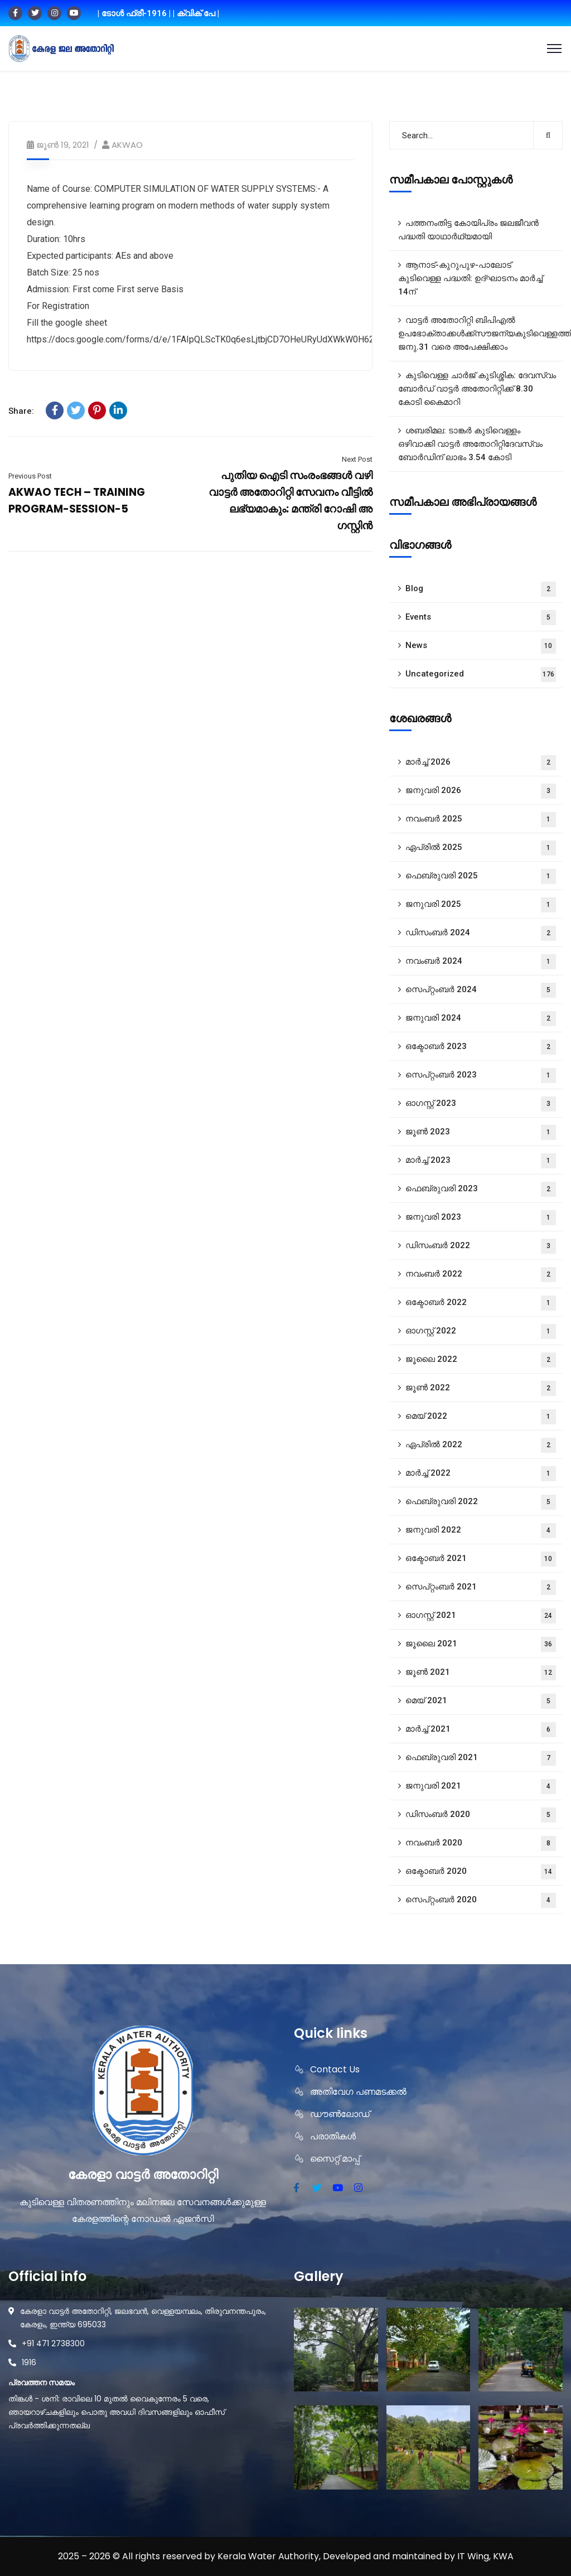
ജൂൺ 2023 (480, 1132)
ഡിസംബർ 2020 (480, 1815)
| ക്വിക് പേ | (196, 13)
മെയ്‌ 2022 (480, 1416)
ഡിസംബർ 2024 (480, 933)
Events (480, 617)
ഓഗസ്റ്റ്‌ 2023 (480, 1103)
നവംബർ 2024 (480, 961)
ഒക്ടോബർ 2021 (480, 1559)
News (480, 646)
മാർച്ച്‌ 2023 (480, 1160)
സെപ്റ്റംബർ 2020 (480, 1900)
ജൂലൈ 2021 (480, 1644)
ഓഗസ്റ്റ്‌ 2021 (480, 1615)
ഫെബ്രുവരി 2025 (480, 876)
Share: (21, 411)
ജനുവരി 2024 (480, 1018)
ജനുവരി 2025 (480, 904)
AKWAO (127, 145)
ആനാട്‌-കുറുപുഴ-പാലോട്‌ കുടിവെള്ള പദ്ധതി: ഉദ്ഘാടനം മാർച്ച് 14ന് (470, 278)
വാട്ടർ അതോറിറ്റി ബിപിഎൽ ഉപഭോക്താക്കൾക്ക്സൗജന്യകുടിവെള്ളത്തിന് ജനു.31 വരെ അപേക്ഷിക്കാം (480, 333)
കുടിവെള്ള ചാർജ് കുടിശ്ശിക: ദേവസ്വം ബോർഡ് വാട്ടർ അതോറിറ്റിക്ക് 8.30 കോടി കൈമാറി (477, 388)
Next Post (357, 459)
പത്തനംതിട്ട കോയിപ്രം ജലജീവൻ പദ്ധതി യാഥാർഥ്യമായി (468, 229)
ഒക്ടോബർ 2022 (480, 1303)
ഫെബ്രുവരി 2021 (480, 1758)
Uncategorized (480, 674)
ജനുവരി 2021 (480, 1786)
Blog (480, 589)
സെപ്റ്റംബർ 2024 (480, 990)
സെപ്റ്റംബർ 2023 (480, 1075)
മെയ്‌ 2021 (480, 1701)
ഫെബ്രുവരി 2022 (480, 1502)
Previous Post (30, 476)
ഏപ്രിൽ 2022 (480, 1445)
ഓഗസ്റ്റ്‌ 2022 (480, 1331)
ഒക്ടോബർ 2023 (480, 1047)
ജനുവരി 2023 (480, 1217)
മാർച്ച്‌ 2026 (480, 762)
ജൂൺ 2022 (480, 1388)
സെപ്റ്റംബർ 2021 (480, 1587)
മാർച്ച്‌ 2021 (480, 1729)
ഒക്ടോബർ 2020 (480, 1871)
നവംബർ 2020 (480, 1843)
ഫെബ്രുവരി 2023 (480, 1189)
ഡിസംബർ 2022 (480, 1246)
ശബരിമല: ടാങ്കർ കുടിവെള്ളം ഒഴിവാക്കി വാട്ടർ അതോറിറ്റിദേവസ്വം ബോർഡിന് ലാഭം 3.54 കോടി (470, 444)
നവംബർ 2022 (480, 1274)
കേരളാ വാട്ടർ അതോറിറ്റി (143, 2174)
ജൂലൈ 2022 (480, 1359)
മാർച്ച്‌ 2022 (480, 1473)
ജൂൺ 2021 (480, 1672)
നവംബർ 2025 (480, 819)
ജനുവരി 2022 (480, 1530)
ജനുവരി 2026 (480, 791)
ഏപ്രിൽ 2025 (480, 848)
